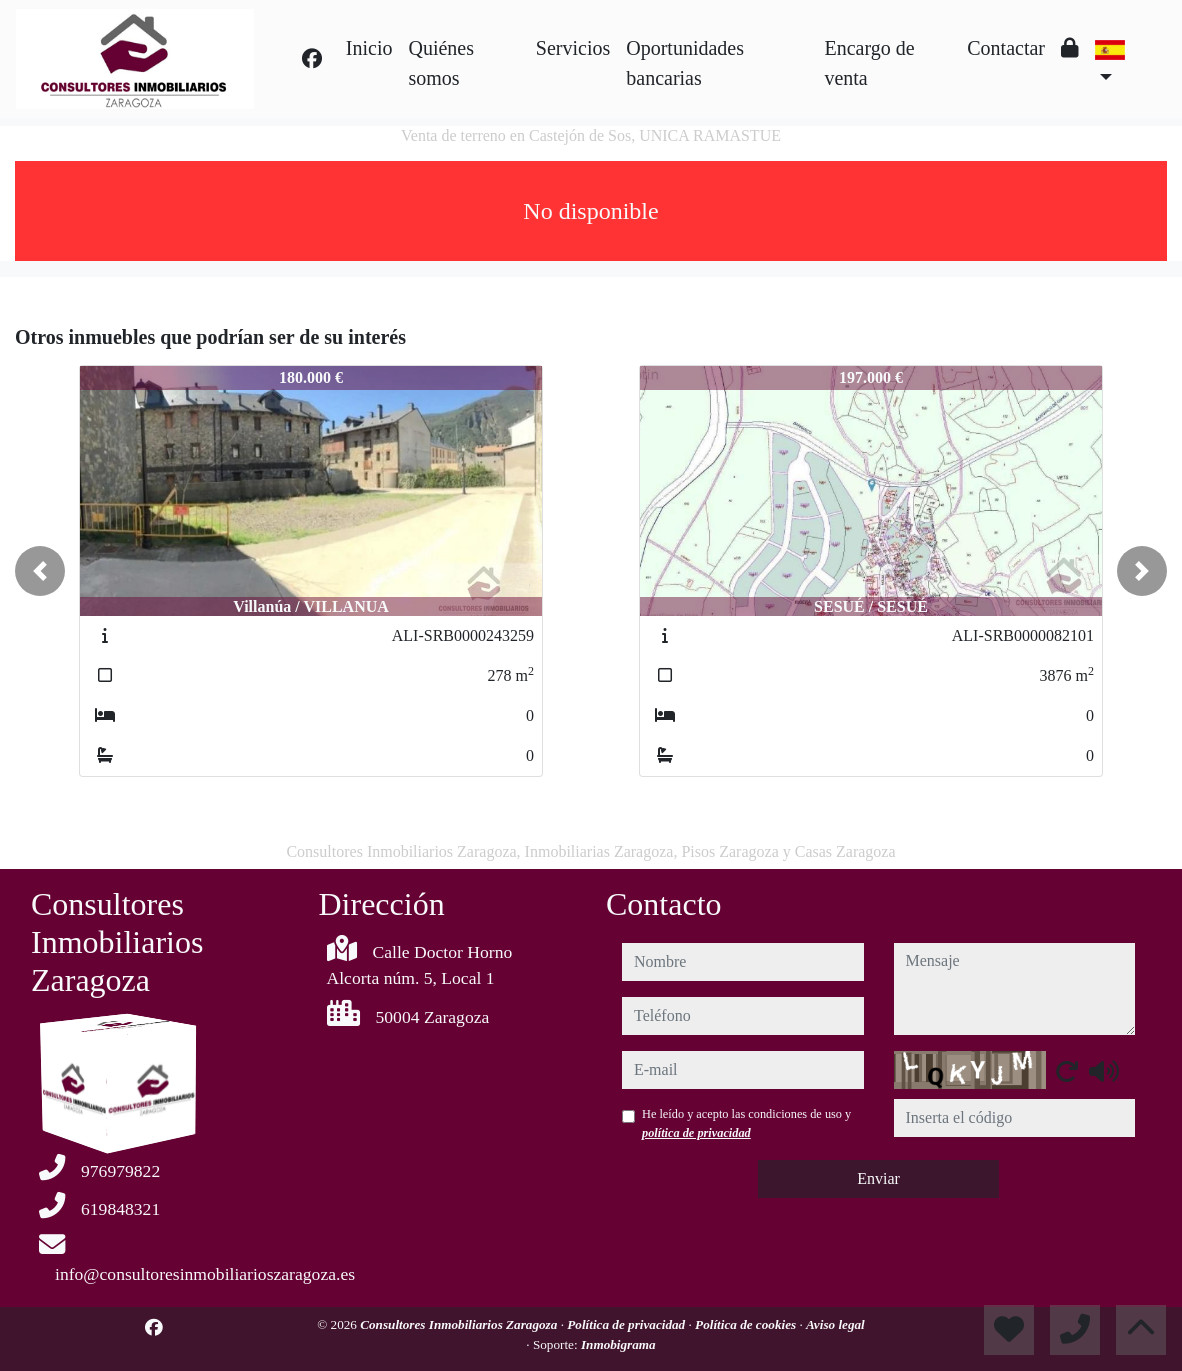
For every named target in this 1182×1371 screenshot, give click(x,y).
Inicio (369, 48)
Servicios (573, 48)
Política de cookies (747, 1324)
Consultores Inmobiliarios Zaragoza (460, 1324)
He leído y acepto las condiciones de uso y (746, 1123)
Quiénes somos (441, 63)
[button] (40, 571)
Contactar (1006, 48)
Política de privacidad (627, 1324)
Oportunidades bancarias (685, 63)
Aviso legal (835, 1324)
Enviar (878, 1178)
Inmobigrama (618, 1344)
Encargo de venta (869, 63)
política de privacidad (696, 1133)
